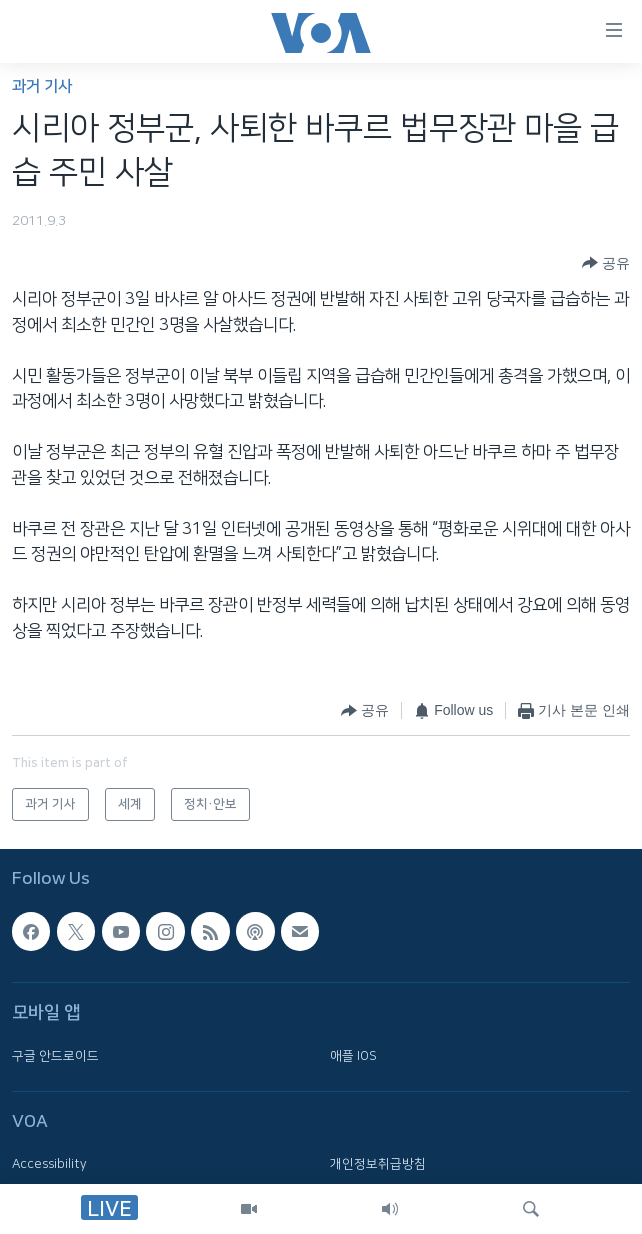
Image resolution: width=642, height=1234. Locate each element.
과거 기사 (42, 86)
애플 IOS (353, 1056)
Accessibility (49, 1165)
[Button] (606, 263)
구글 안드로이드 (55, 1056)
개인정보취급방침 (378, 1165)
